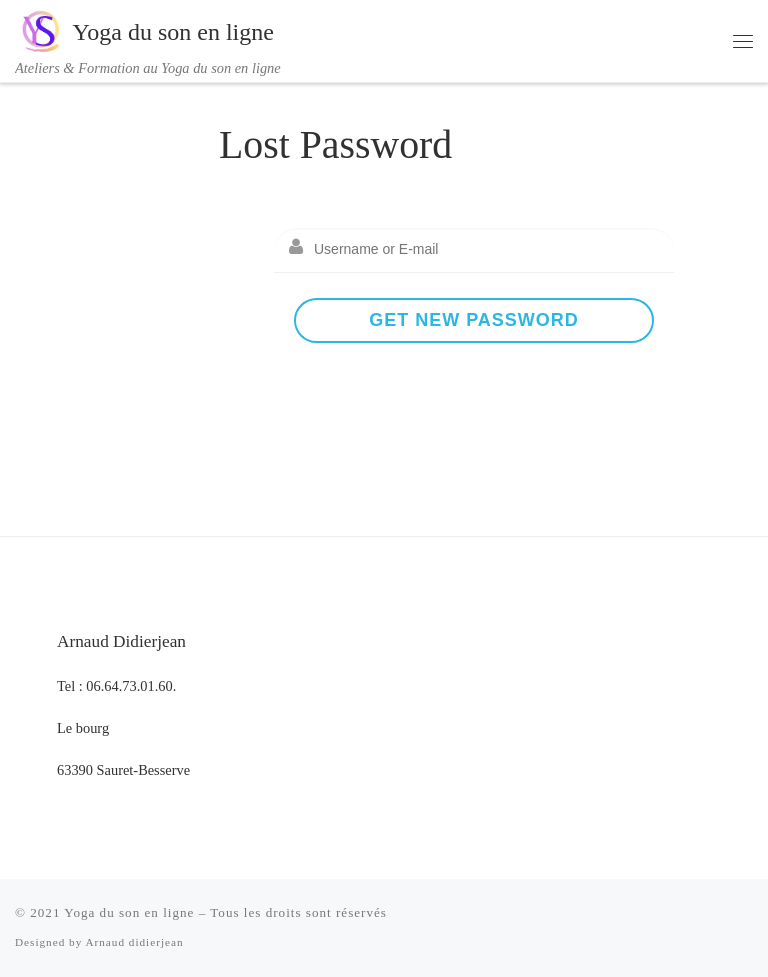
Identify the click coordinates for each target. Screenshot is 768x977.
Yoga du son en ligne (129, 912)
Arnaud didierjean (134, 942)
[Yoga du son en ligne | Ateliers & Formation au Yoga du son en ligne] (40, 29)
